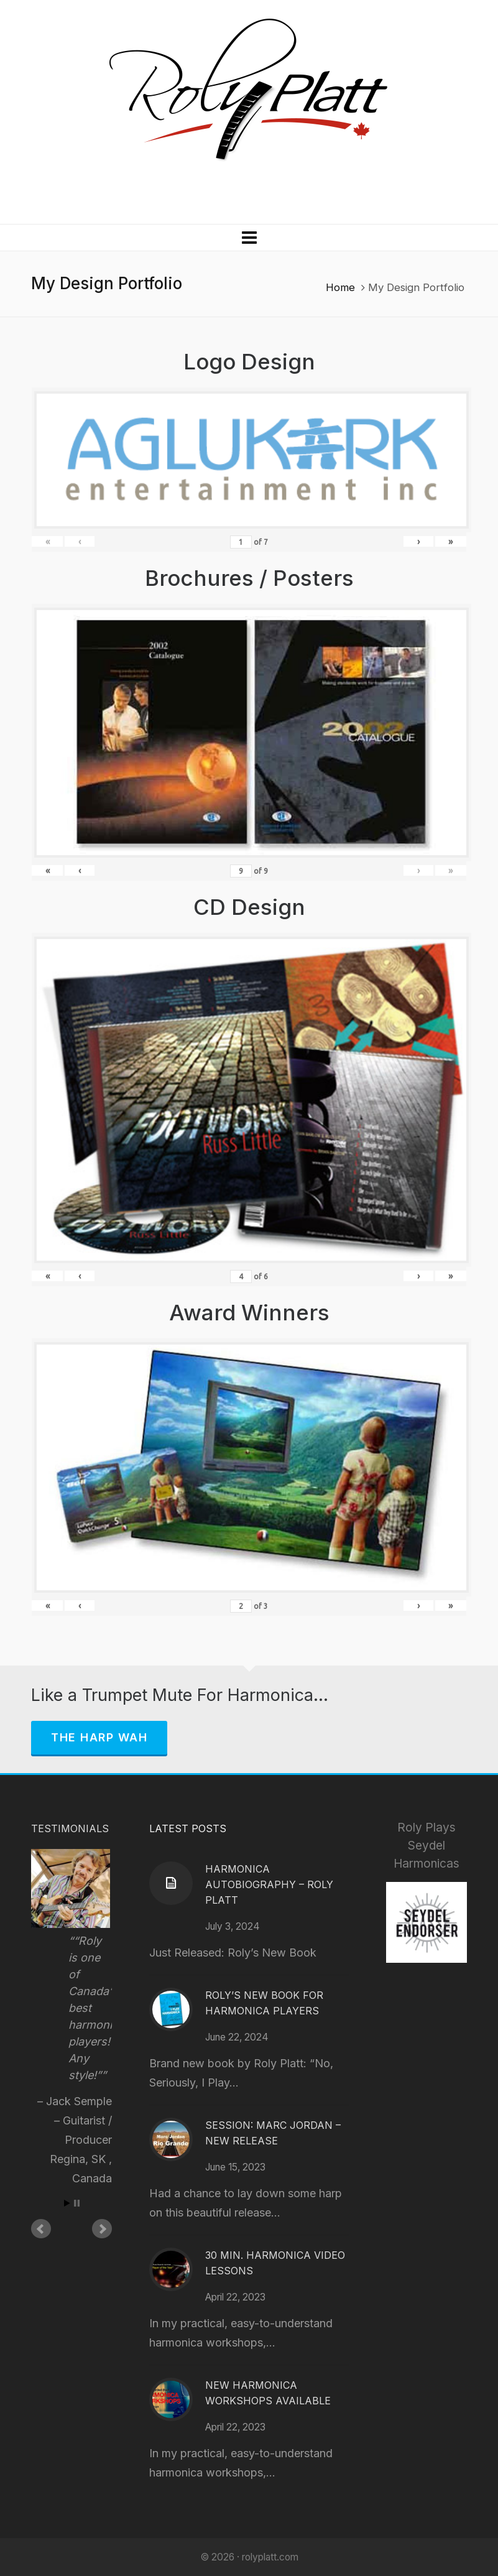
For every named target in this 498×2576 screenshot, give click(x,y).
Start (67, 2203)
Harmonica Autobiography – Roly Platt (269, 1884)
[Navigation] (249, 238)
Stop (77, 2203)
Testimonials (70, 1828)
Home (340, 287)
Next (102, 2229)
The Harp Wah (99, 1737)
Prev (41, 2229)
